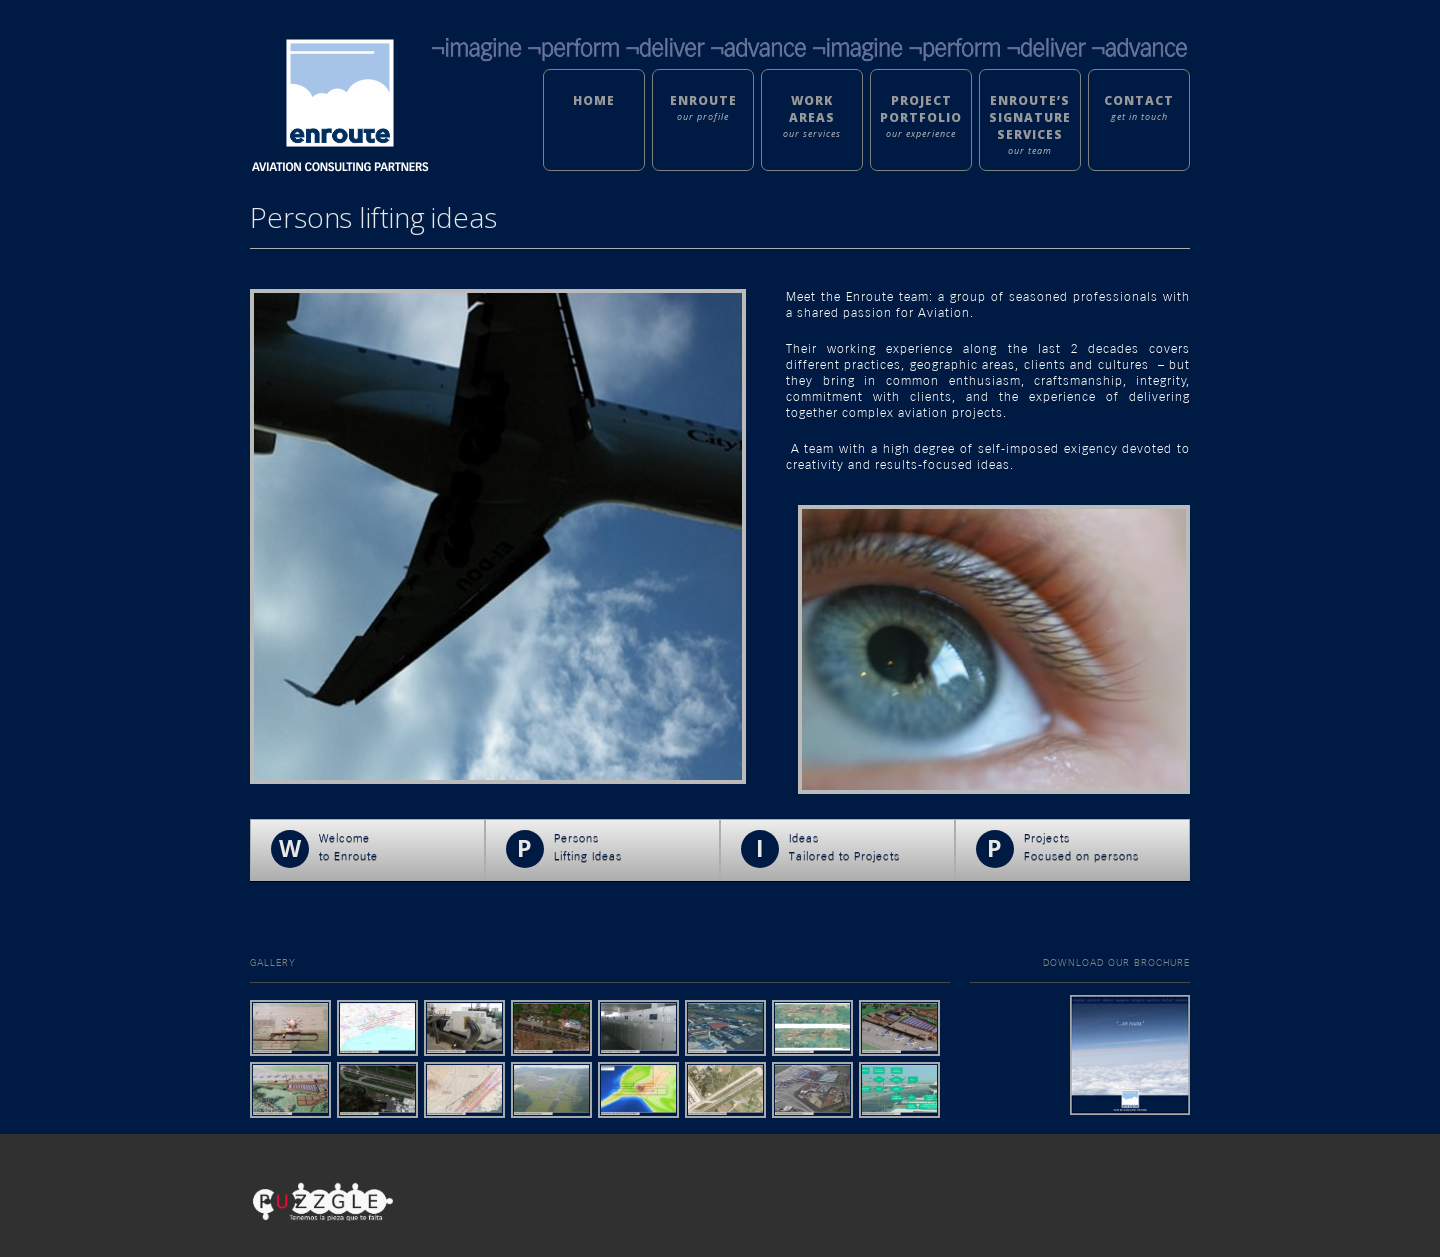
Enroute (703, 100)
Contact (1139, 100)
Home (594, 100)
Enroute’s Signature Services (1030, 117)
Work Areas (812, 109)
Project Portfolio (921, 109)
